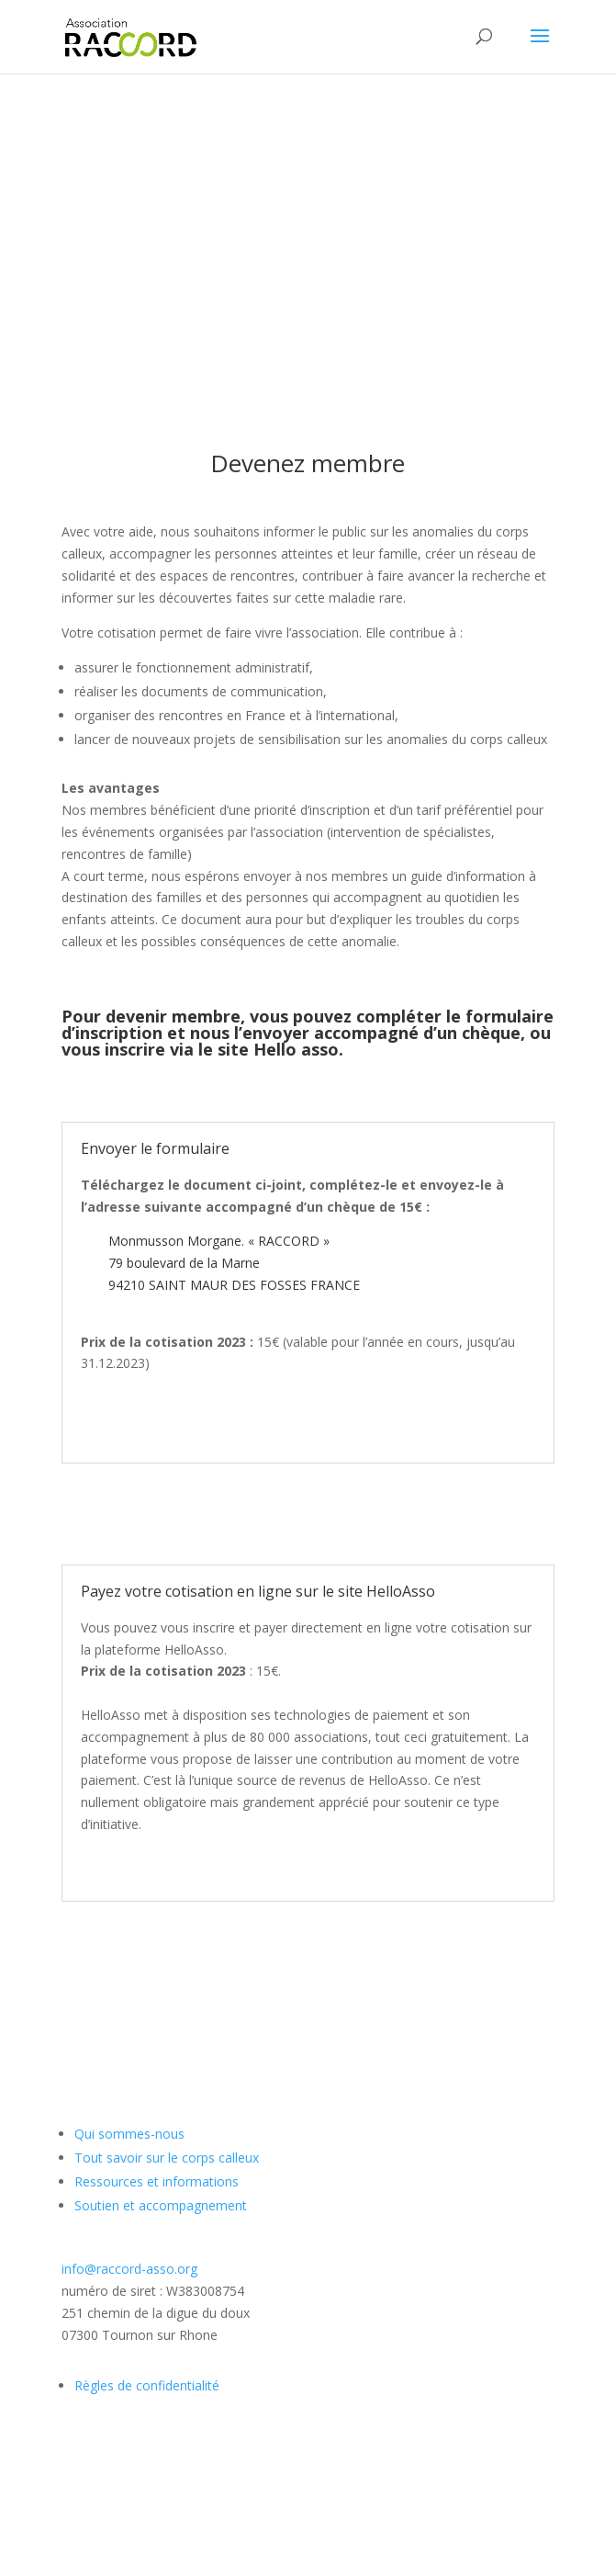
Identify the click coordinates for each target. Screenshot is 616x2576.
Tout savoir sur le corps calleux (166, 2157)
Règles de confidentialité (146, 2385)
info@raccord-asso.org (129, 2268)
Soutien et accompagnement (160, 2205)
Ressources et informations (156, 2181)
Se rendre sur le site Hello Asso (308, 1951)
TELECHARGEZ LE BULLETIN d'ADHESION (308, 1513)
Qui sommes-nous (129, 2133)
